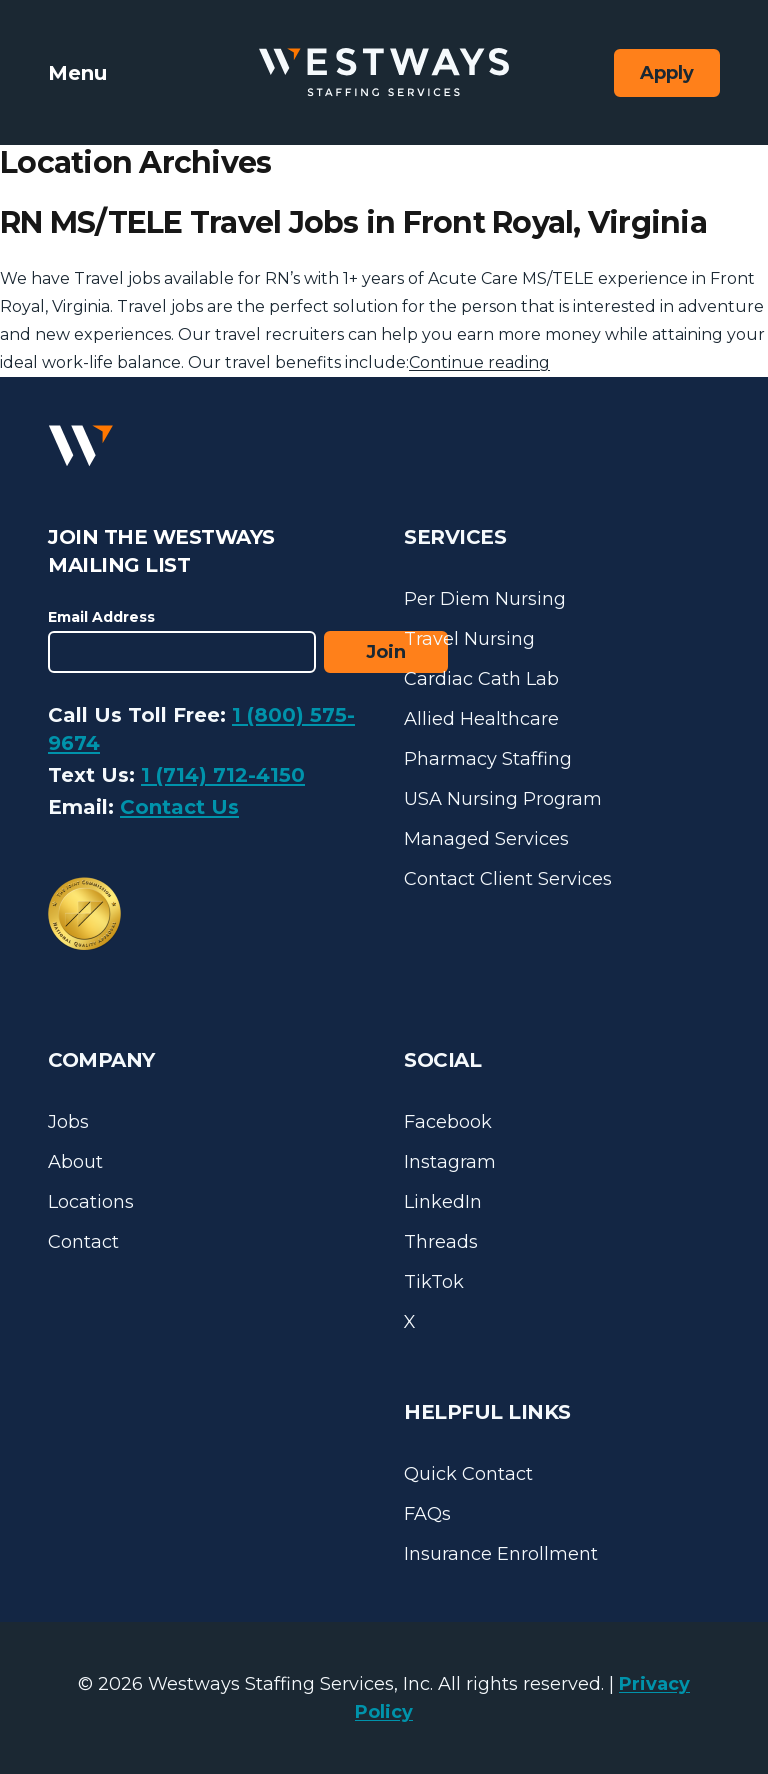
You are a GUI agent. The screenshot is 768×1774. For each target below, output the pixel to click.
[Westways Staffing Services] (384, 72)
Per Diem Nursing (485, 599)
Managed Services (486, 839)
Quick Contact (468, 1474)
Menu (77, 73)
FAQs (427, 1514)
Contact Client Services (508, 879)
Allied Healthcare (481, 719)
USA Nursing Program (503, 799)
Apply (667, 73)
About (75, 1162)
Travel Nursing (469, 639)
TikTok (434, 1282)
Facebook (448, 1122)
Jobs (68, 1122)
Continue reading (479, 362)
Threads (441, 1242)
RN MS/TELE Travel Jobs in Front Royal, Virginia (353, 222)
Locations (91, 1202)
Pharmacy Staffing (488, 759)
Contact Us (179, 807)
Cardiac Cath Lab (481, 679)
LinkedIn (443, 1202)
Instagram (450, 1162)
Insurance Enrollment (501, 1554)
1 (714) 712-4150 (223, 775)
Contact (83, 1242)
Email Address (101, 617)
